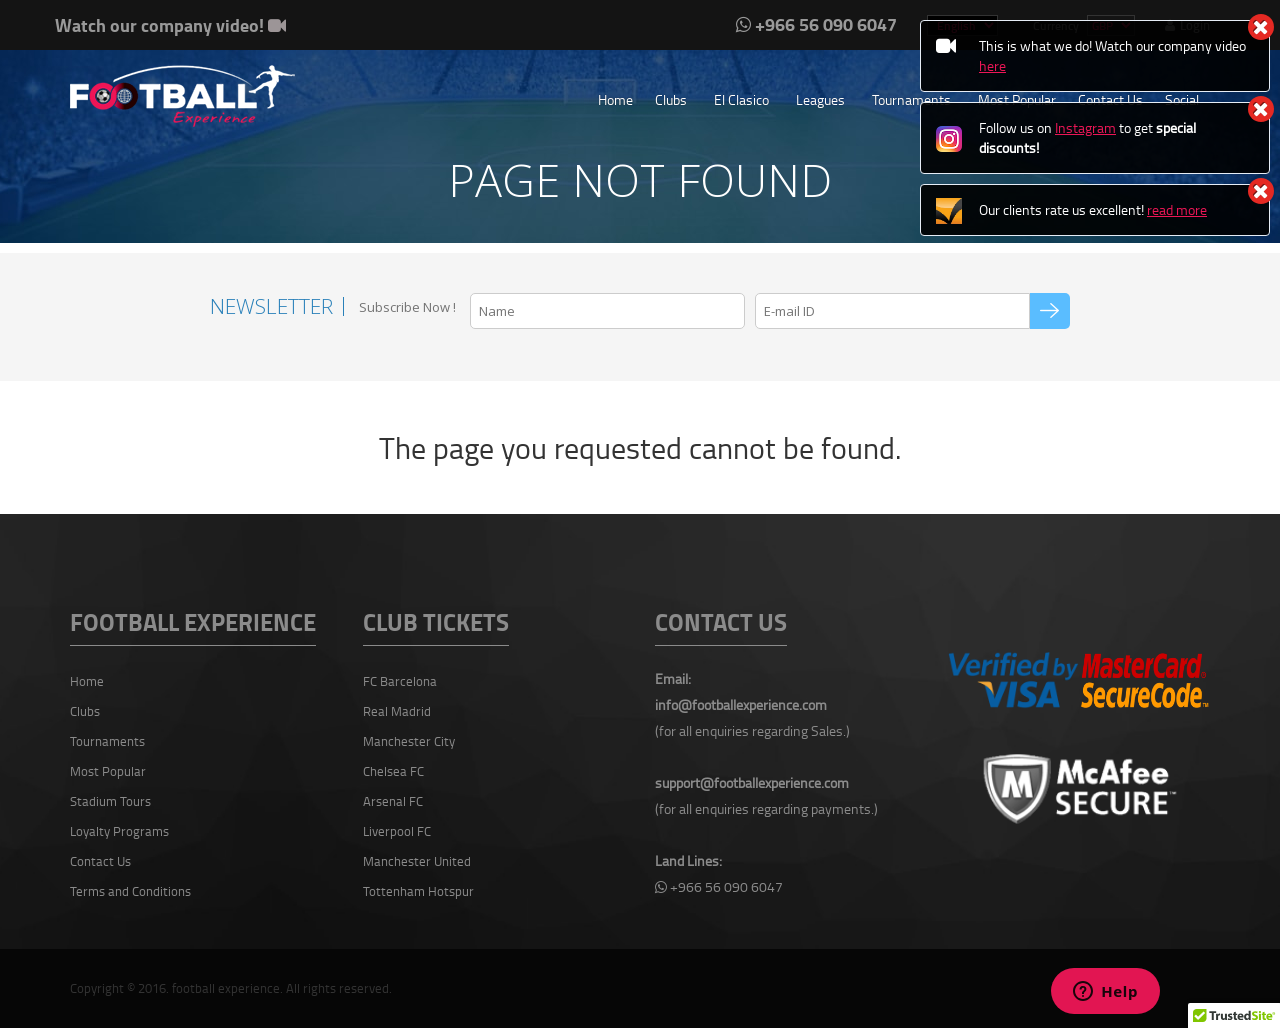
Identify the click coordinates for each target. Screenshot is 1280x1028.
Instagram (1085, 127)
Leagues (820, 99)
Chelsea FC (393, 771)
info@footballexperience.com (741, 704)
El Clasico (741, 99)
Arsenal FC (393, 801)
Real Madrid (397, 711)
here (992, 65)
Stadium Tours (110, 801)
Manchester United (417, 861)
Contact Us (100, 861)
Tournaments (911, 99)
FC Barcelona (400, 681)
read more (1177, 209)
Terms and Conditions (130, 891)
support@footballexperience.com (752, 782)
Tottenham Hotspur (418, 891)
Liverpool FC (397, 831)
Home (615, 99)
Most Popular (108, 771)
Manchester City (409, 741)
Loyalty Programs (119, 831)
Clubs (671, 99)
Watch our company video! (170, 25)
